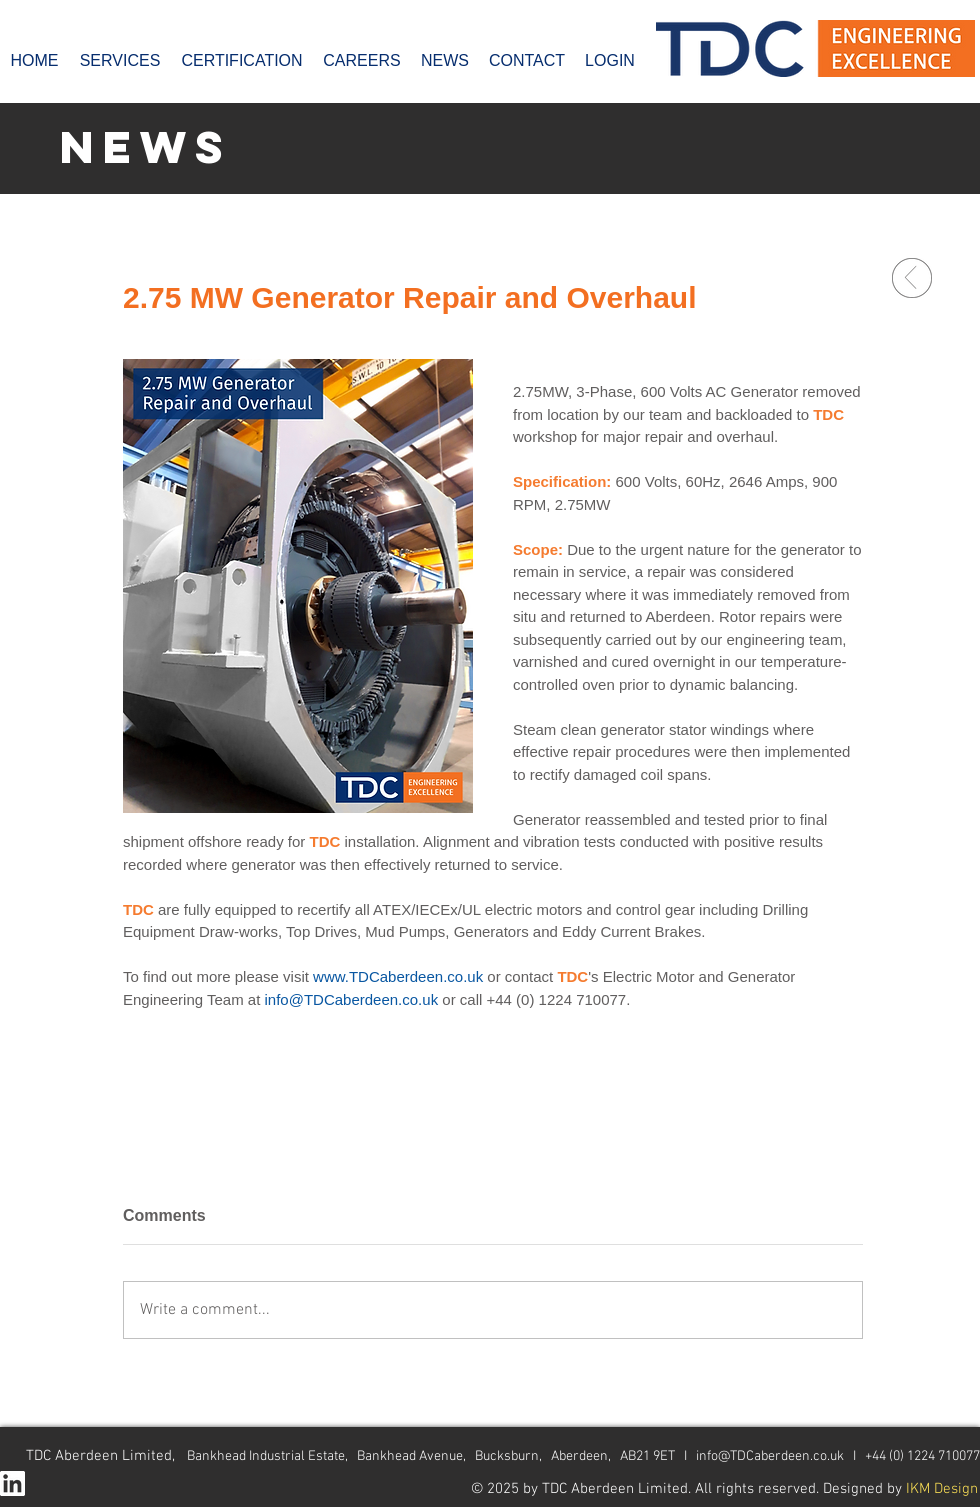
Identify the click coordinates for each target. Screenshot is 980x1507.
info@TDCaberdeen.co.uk (770, 1456)
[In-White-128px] (12, 1483)
